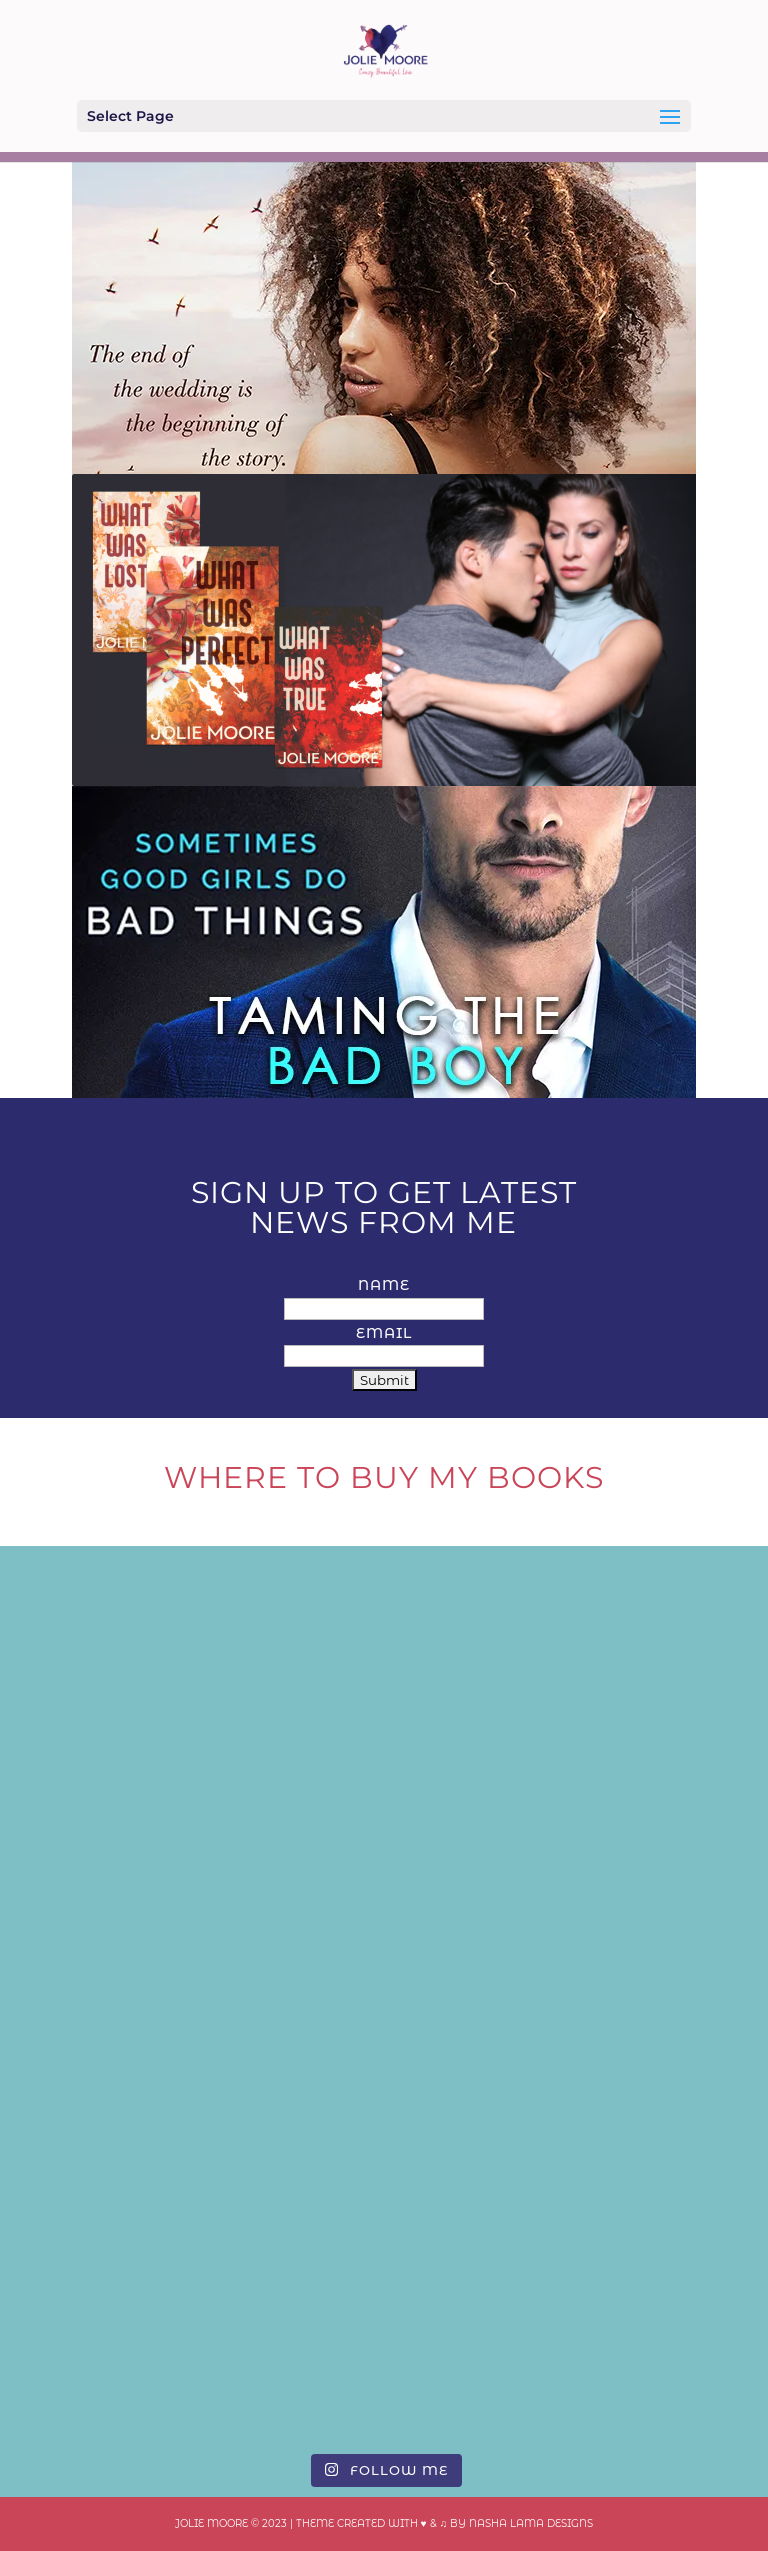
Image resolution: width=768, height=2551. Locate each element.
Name (384, 1285)
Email (384, 1333)
